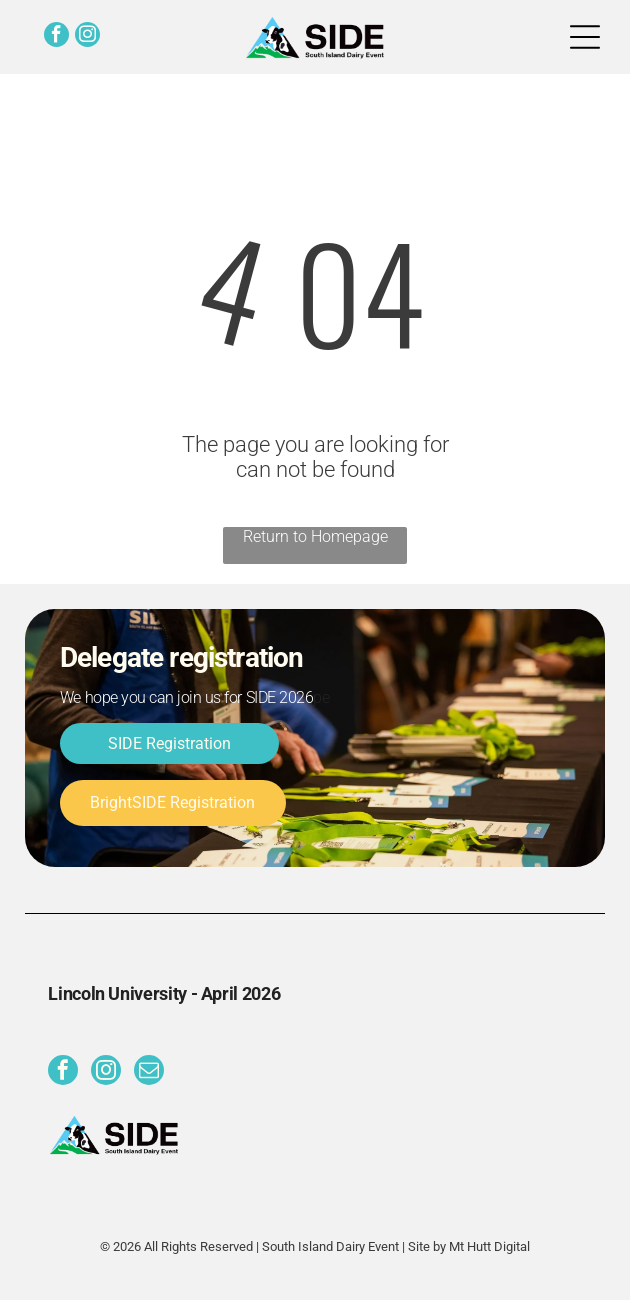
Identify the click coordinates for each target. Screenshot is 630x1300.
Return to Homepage (315, 536)
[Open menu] (585, 37)
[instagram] (87, 37)
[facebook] (56, 37)
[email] (149, 1072)
